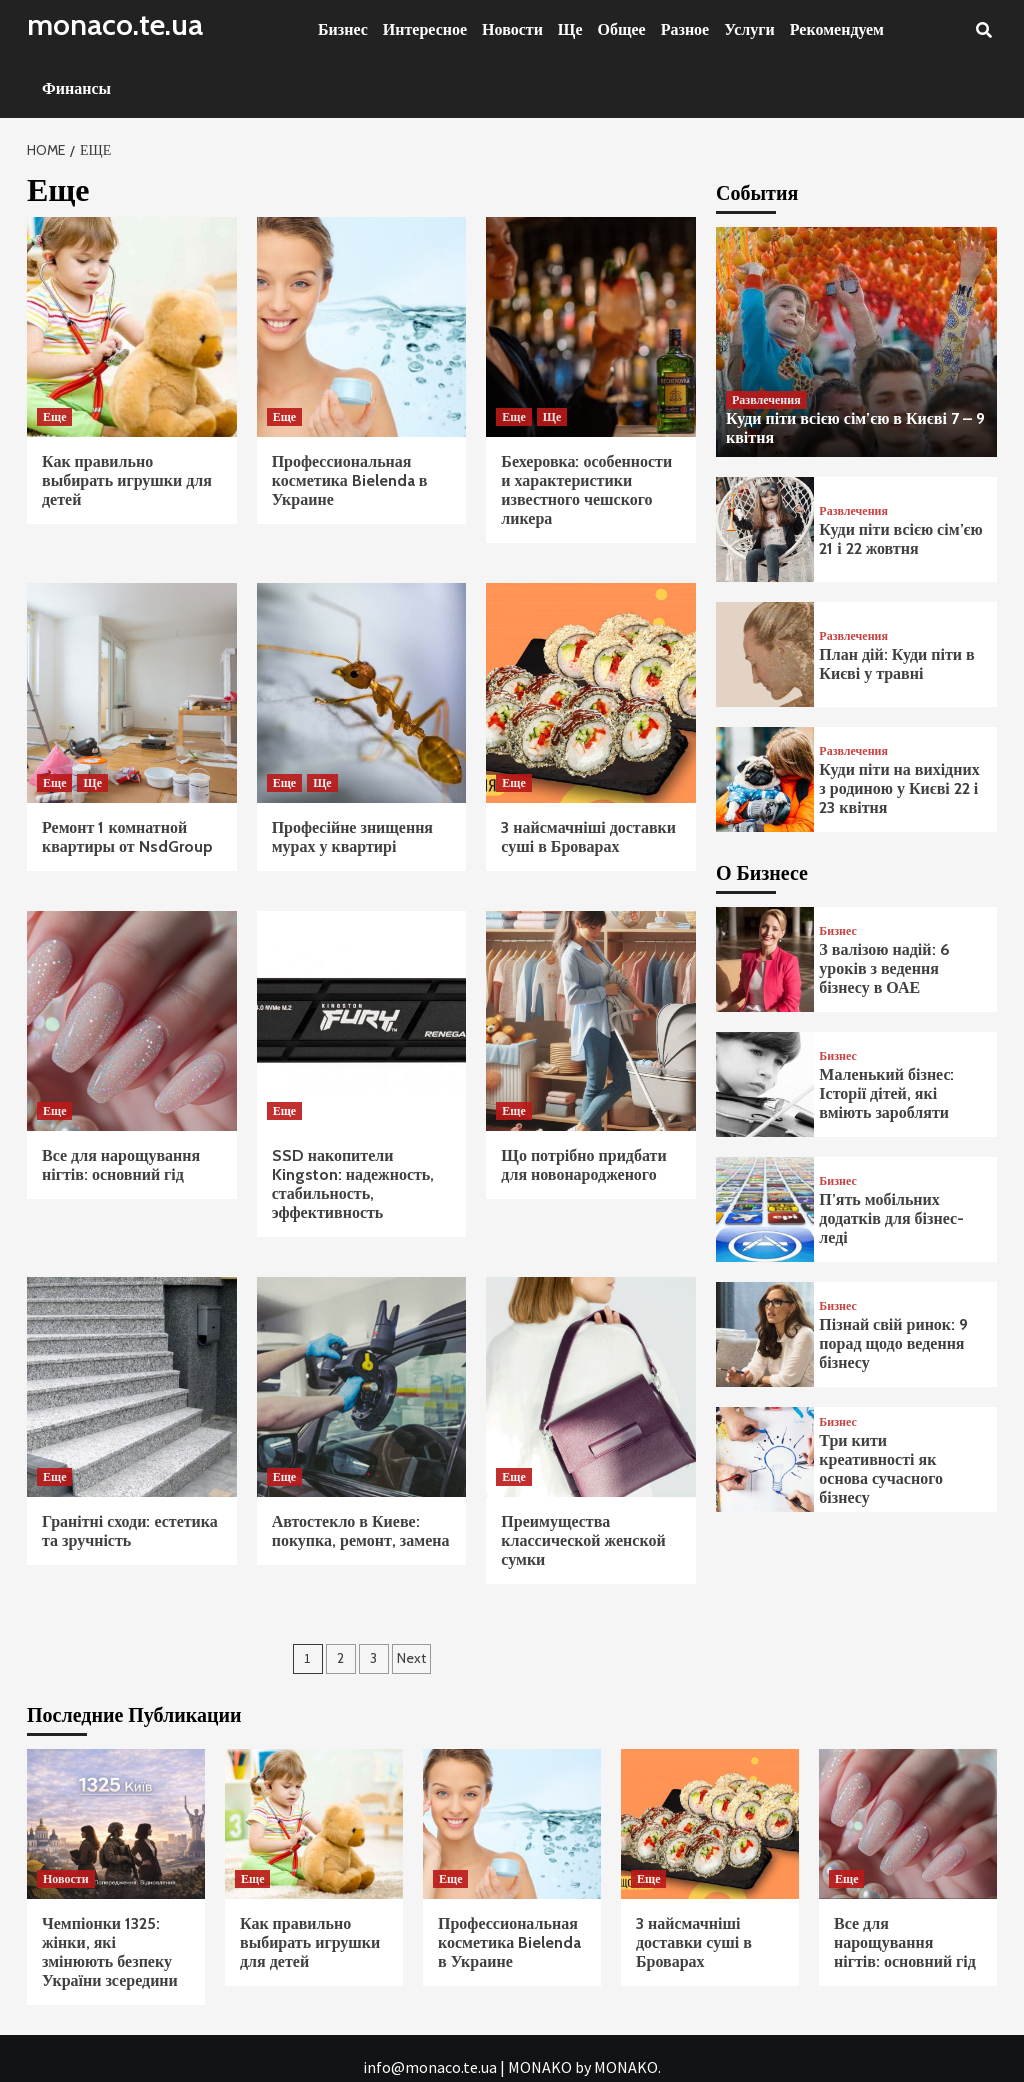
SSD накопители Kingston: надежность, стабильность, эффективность (353, 1184)
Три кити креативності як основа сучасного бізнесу (881, 1469)
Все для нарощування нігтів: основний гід (121, 1165)
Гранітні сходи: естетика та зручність (130, 1531)
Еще (54, 416)
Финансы (76, 88)
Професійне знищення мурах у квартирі (352, 837)
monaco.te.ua (115, 24)
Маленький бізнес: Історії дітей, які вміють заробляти (886, 1093)
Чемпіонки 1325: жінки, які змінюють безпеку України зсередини (110, 1952)
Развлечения (766, 399)
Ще (570, 29)
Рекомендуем (837, 29)
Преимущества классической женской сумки (583, 1540)
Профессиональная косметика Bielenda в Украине (350, 480)
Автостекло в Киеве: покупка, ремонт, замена (361, 1531)
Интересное (425, 29)
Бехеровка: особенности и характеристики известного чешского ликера (586, 490)
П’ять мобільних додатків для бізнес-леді (891, 1218)
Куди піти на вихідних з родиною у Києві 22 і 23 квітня (899, 788)
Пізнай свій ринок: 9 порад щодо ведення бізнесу (893, 1343)
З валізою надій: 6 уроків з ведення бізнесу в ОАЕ (884, 968)
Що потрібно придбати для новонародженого (583, 1165)
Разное (685, 29)
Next (411, 1658)
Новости (512, 29)
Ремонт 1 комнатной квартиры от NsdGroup (127, 837)
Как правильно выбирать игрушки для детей (127, 480)
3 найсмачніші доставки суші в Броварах (588, 837)
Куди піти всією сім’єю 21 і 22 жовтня (900, 539)
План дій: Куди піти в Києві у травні (896, 664)
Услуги (749, 29)
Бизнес (343, 29)
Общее (622, 29)
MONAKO (540, 2067)
